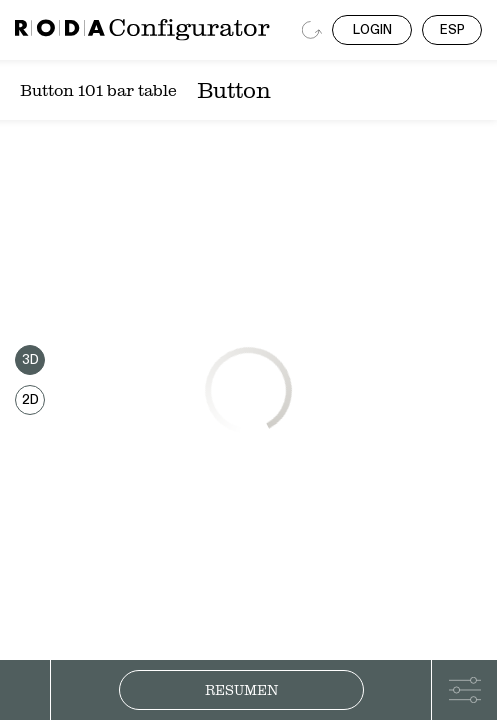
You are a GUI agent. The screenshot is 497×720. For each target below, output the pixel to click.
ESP (452, 30)
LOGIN (372, 30)
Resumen (241, 690)
